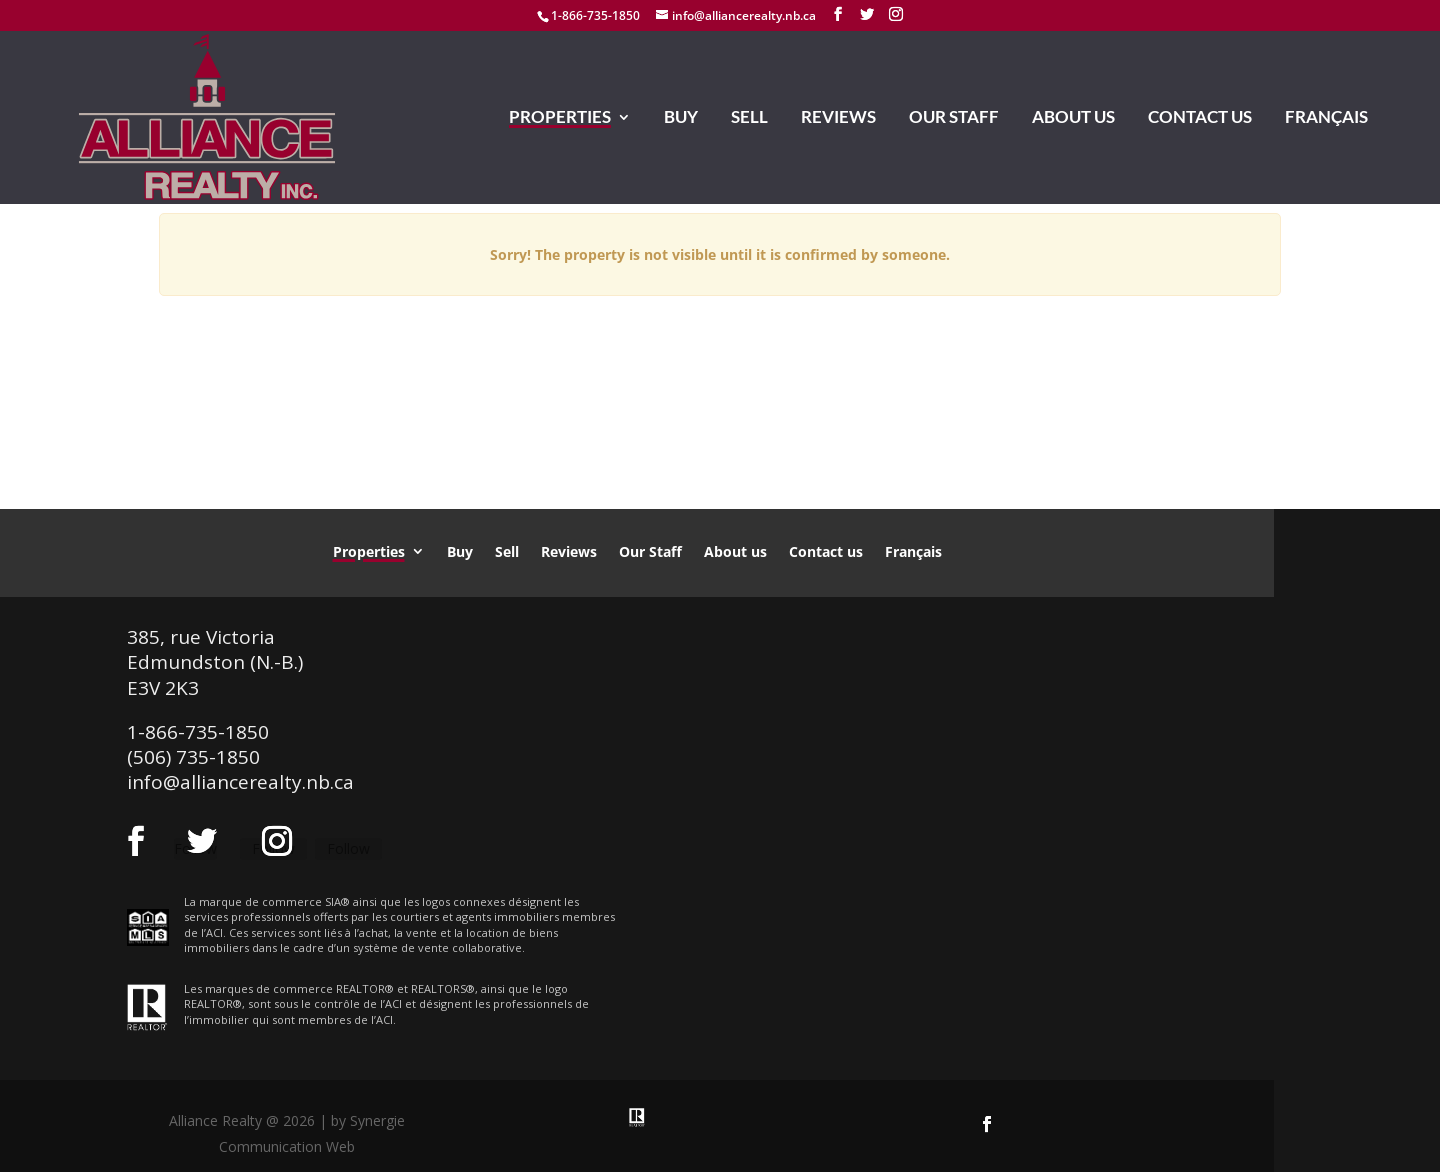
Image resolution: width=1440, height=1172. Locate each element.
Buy (681, 118)
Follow (348, 848)
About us (1073, 118)
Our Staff (954, 118)
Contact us (1200, 118)
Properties (560, 118)
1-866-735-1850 (595, 15)
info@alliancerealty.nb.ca (240, 782)
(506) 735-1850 (193, 757)
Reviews (838, 118)
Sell (749, 118)
